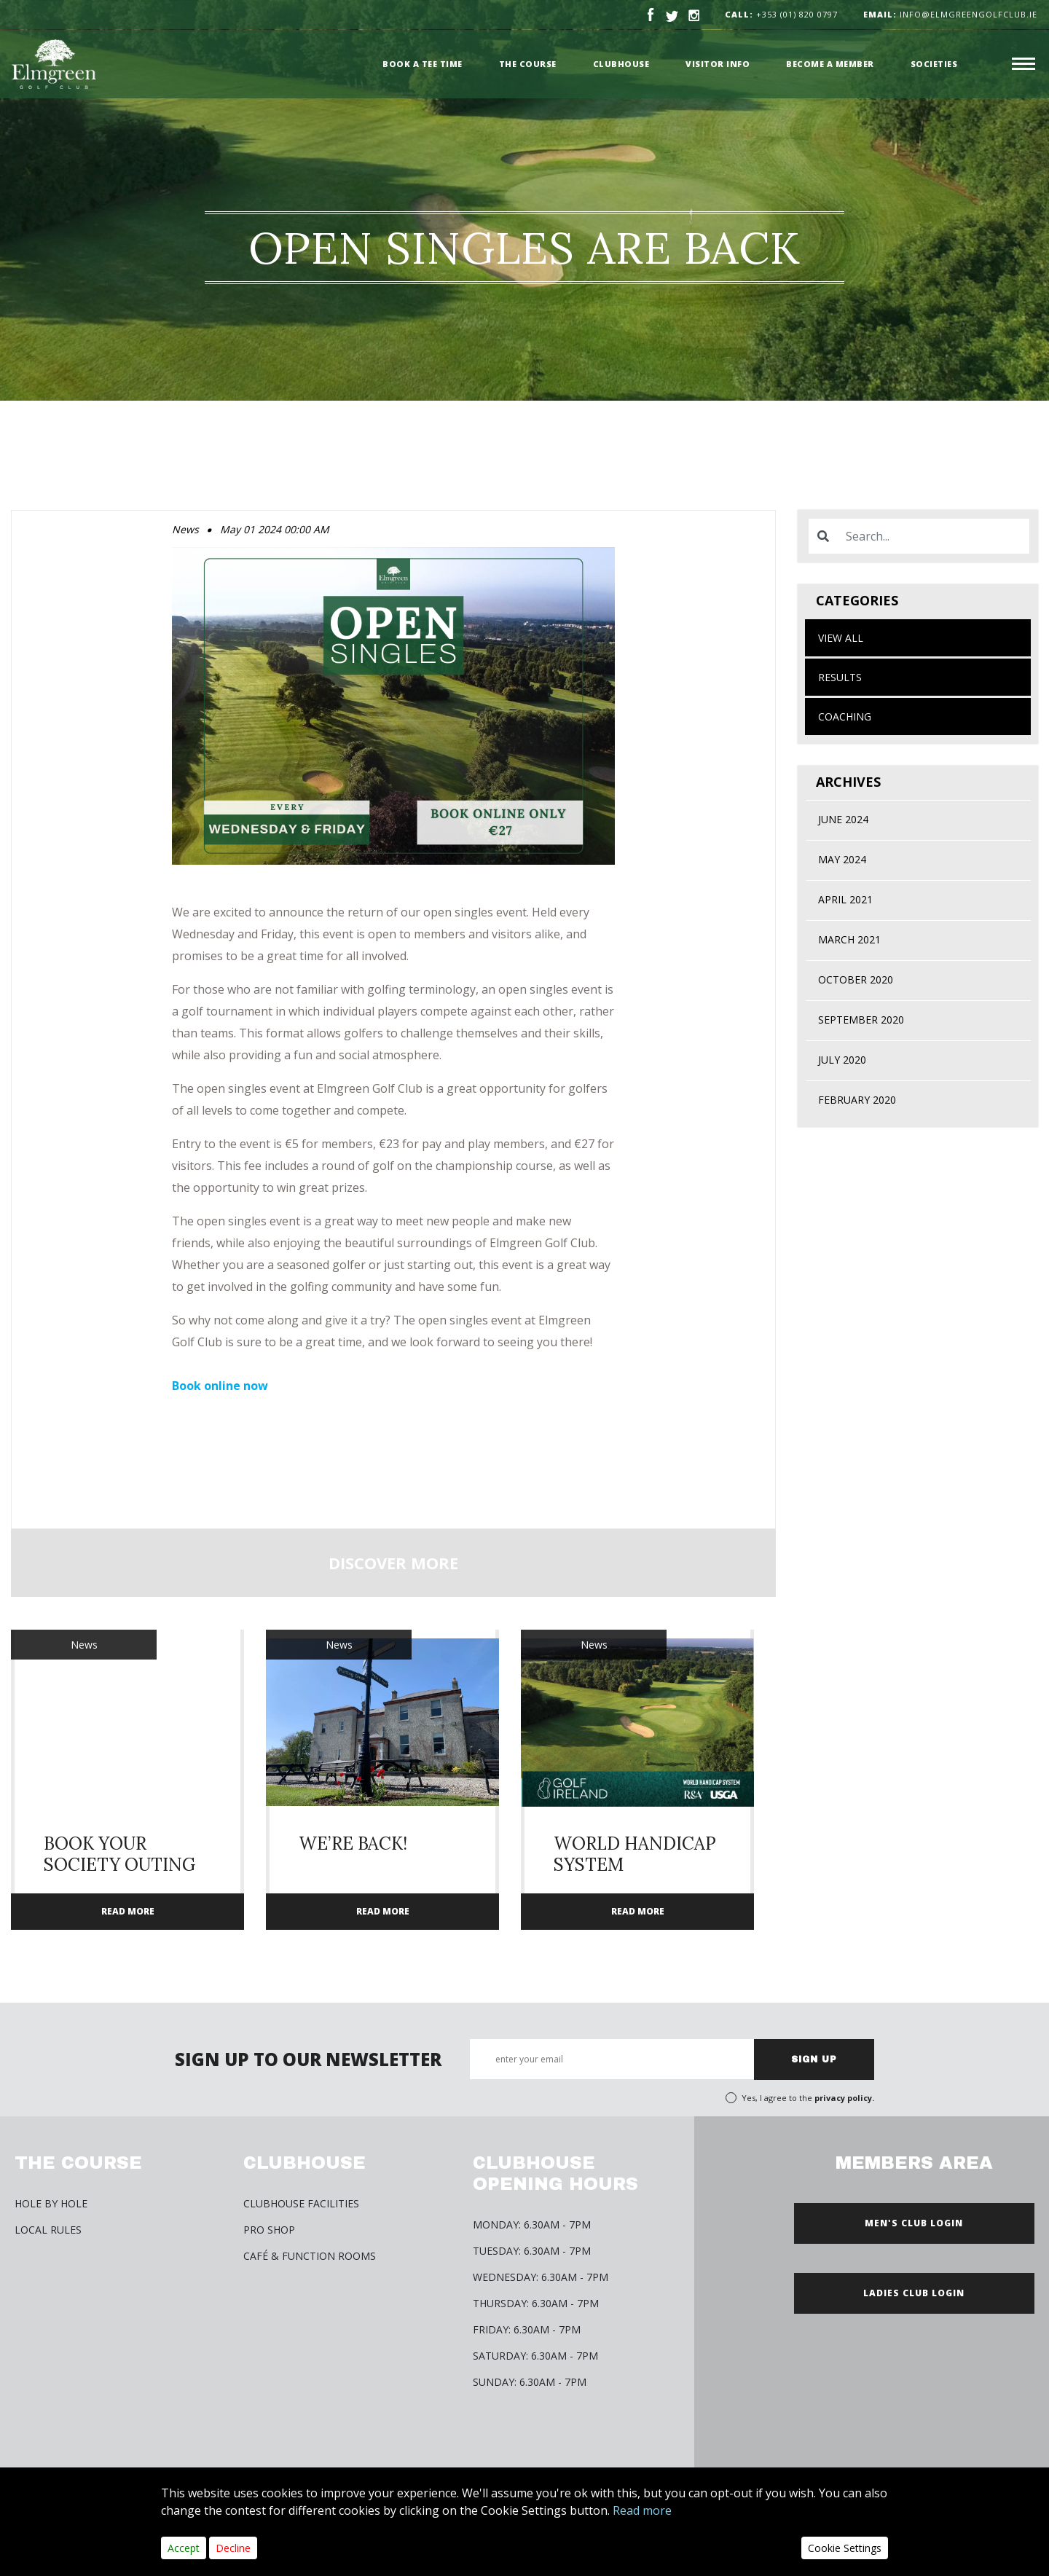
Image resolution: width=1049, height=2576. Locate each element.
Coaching (844, 716)
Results (840, 677)
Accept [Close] (184, 2548)
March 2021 (849, 939)
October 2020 (855, 979)
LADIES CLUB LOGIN (913, 2293)
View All (840, 638)
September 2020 (861, 1019)
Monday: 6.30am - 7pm (532, 2224)
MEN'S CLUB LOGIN (914, 2223)
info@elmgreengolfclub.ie (950, 14)
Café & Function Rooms (309, 2256)
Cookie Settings (844, 2548)
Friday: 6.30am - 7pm (527, 2329)
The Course (528, 63)
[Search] (933, 536)
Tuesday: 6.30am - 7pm (532, 2251)
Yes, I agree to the (808, 2097)
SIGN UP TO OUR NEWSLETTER (308, 2059)
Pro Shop (269, 2230)
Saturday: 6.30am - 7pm (535, 2356)
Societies (934, 63)
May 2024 (842, 859)
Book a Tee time (422, 63)
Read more (642, 2510)
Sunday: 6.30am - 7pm (529, 2382)
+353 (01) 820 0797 (797, 14)
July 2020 (842, 1060)
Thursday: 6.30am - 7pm (536, 2303)
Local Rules (48, 2230)
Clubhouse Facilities (301, 2203)
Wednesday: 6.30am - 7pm (540, 2277)
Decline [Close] (233, 2548)
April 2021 (845, 899)
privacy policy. (844, 2097)
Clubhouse (621, 63)
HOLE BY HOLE (51, 2203)
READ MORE (127, 1911)
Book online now (220, 1386)
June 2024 (843, 819)
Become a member (830, 63)
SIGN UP (814, 2059)
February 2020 (857, 1100)
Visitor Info (717, 63)
